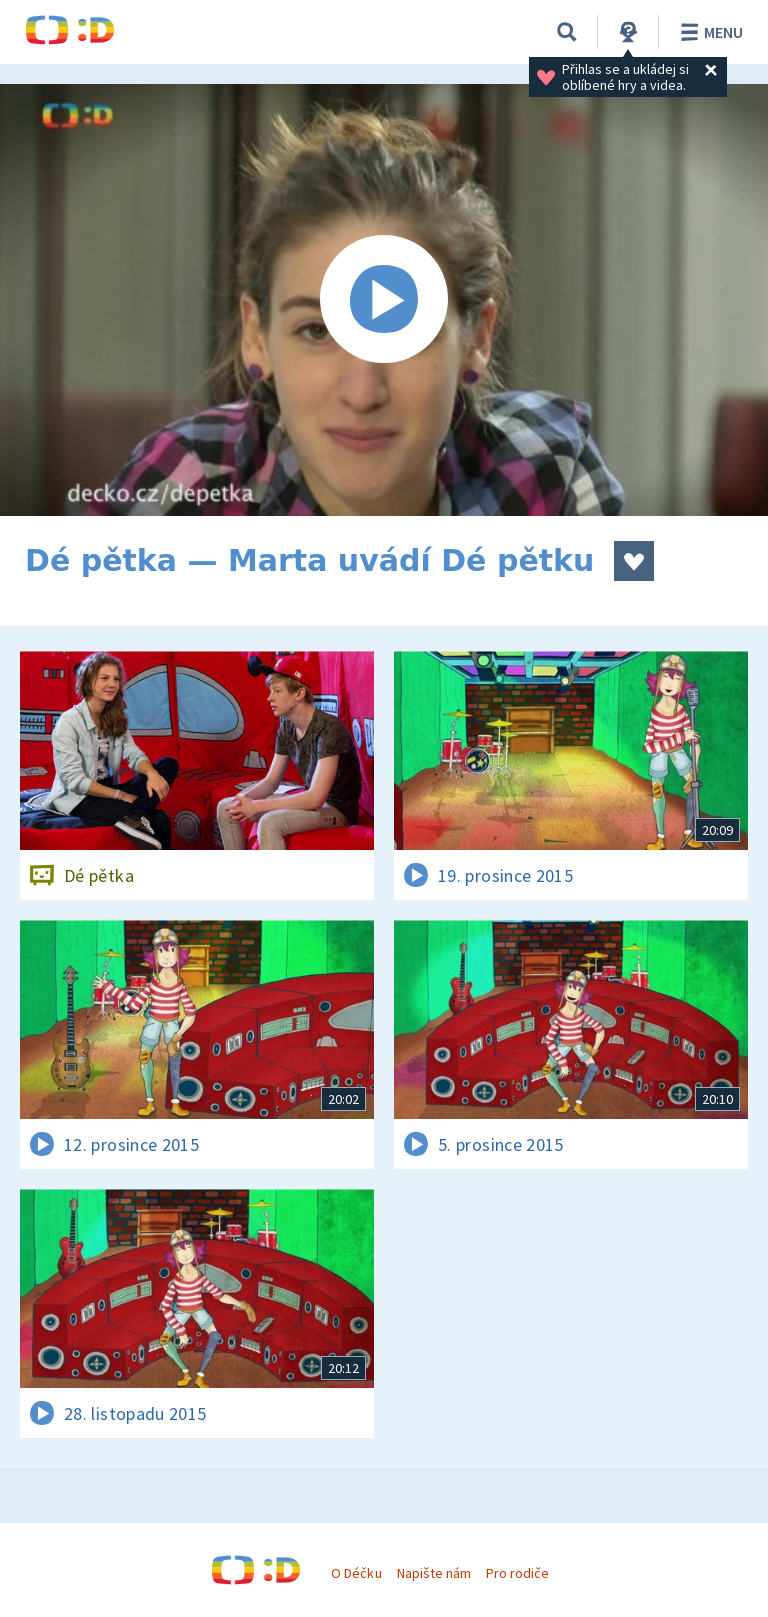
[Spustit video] (384, 300)
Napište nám (434, 1573)
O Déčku (356, 1573)
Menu (708, 32)
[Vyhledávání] (567, 32)
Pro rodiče (517, 1573)
